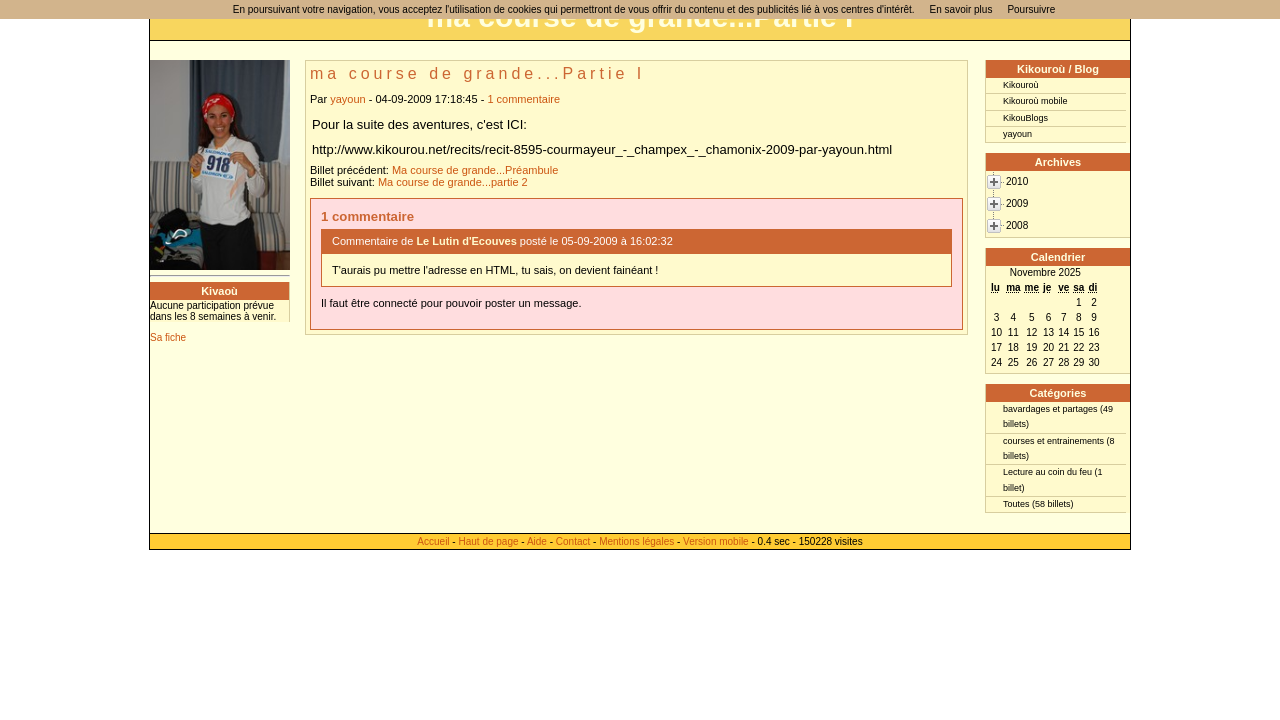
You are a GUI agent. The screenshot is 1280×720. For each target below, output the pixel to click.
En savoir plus (961, 9)
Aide (537, 541)
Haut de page (488, 541)
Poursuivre (1031, 9)
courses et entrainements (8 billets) (1059, 448)
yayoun (347, 99)
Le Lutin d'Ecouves (466, 241)
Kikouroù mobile (1035, 101)
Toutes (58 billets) (1038, 504)
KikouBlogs (1025, 118)
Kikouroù (1021, 85)
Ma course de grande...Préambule (475, 170)
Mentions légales (636, 541)
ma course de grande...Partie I (477, 73)
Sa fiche (168, 337)
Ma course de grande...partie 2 (453, 182)
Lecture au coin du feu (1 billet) (1053, 479)
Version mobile (716, 541)
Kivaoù (219, 291)
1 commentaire (523, 99)
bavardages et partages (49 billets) (1058, 416)
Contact (573, 541)
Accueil (433, 541)
